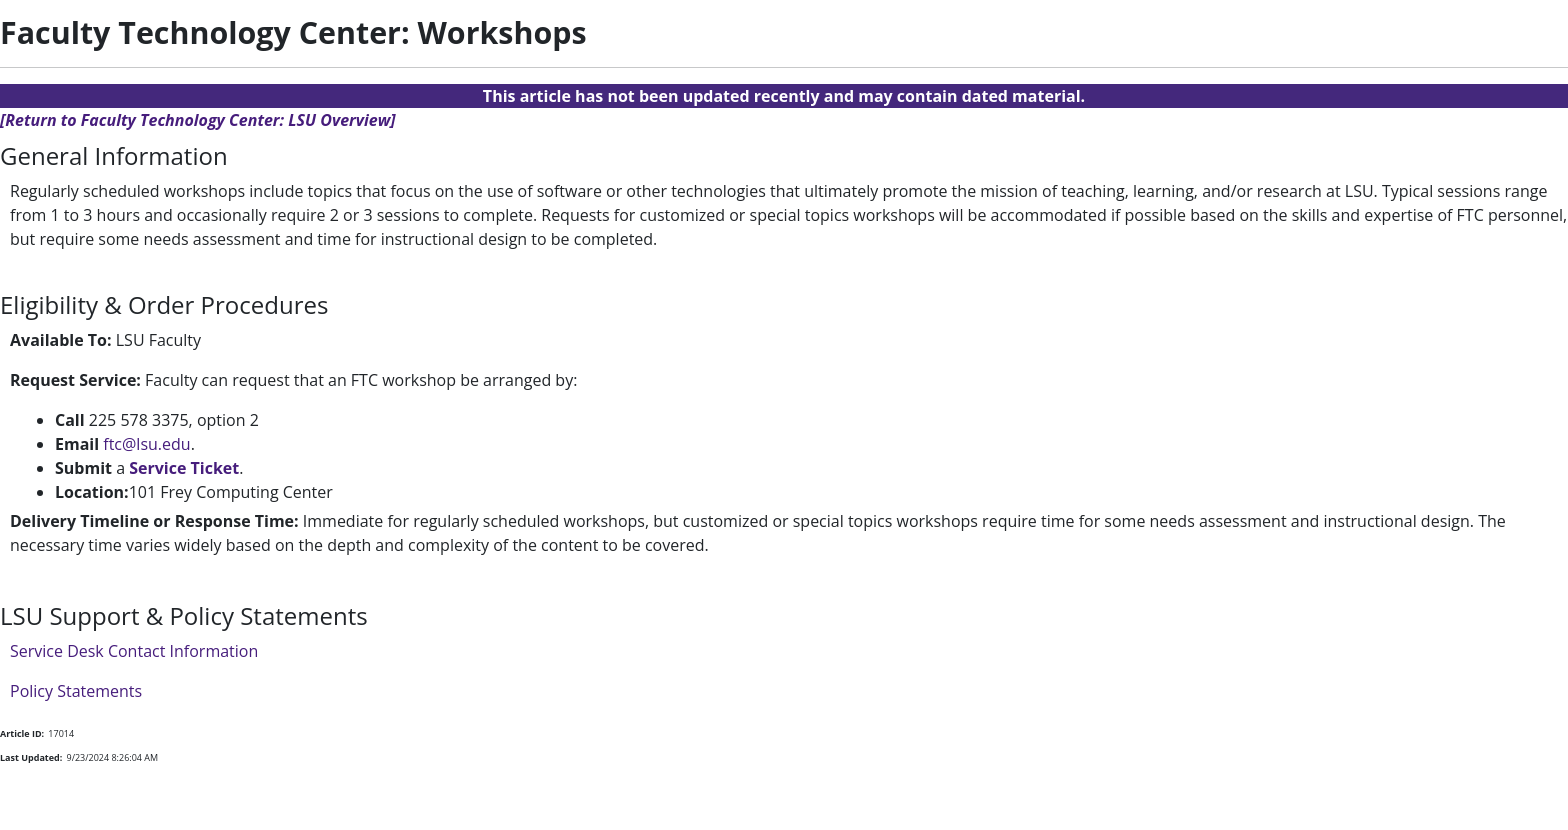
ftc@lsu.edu (146, 444)
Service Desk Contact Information (134, 651)
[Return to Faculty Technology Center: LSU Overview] (198, 120)
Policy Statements (76, 691)
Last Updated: (31, 757)
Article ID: (22, 733)
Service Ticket (184, 468)
